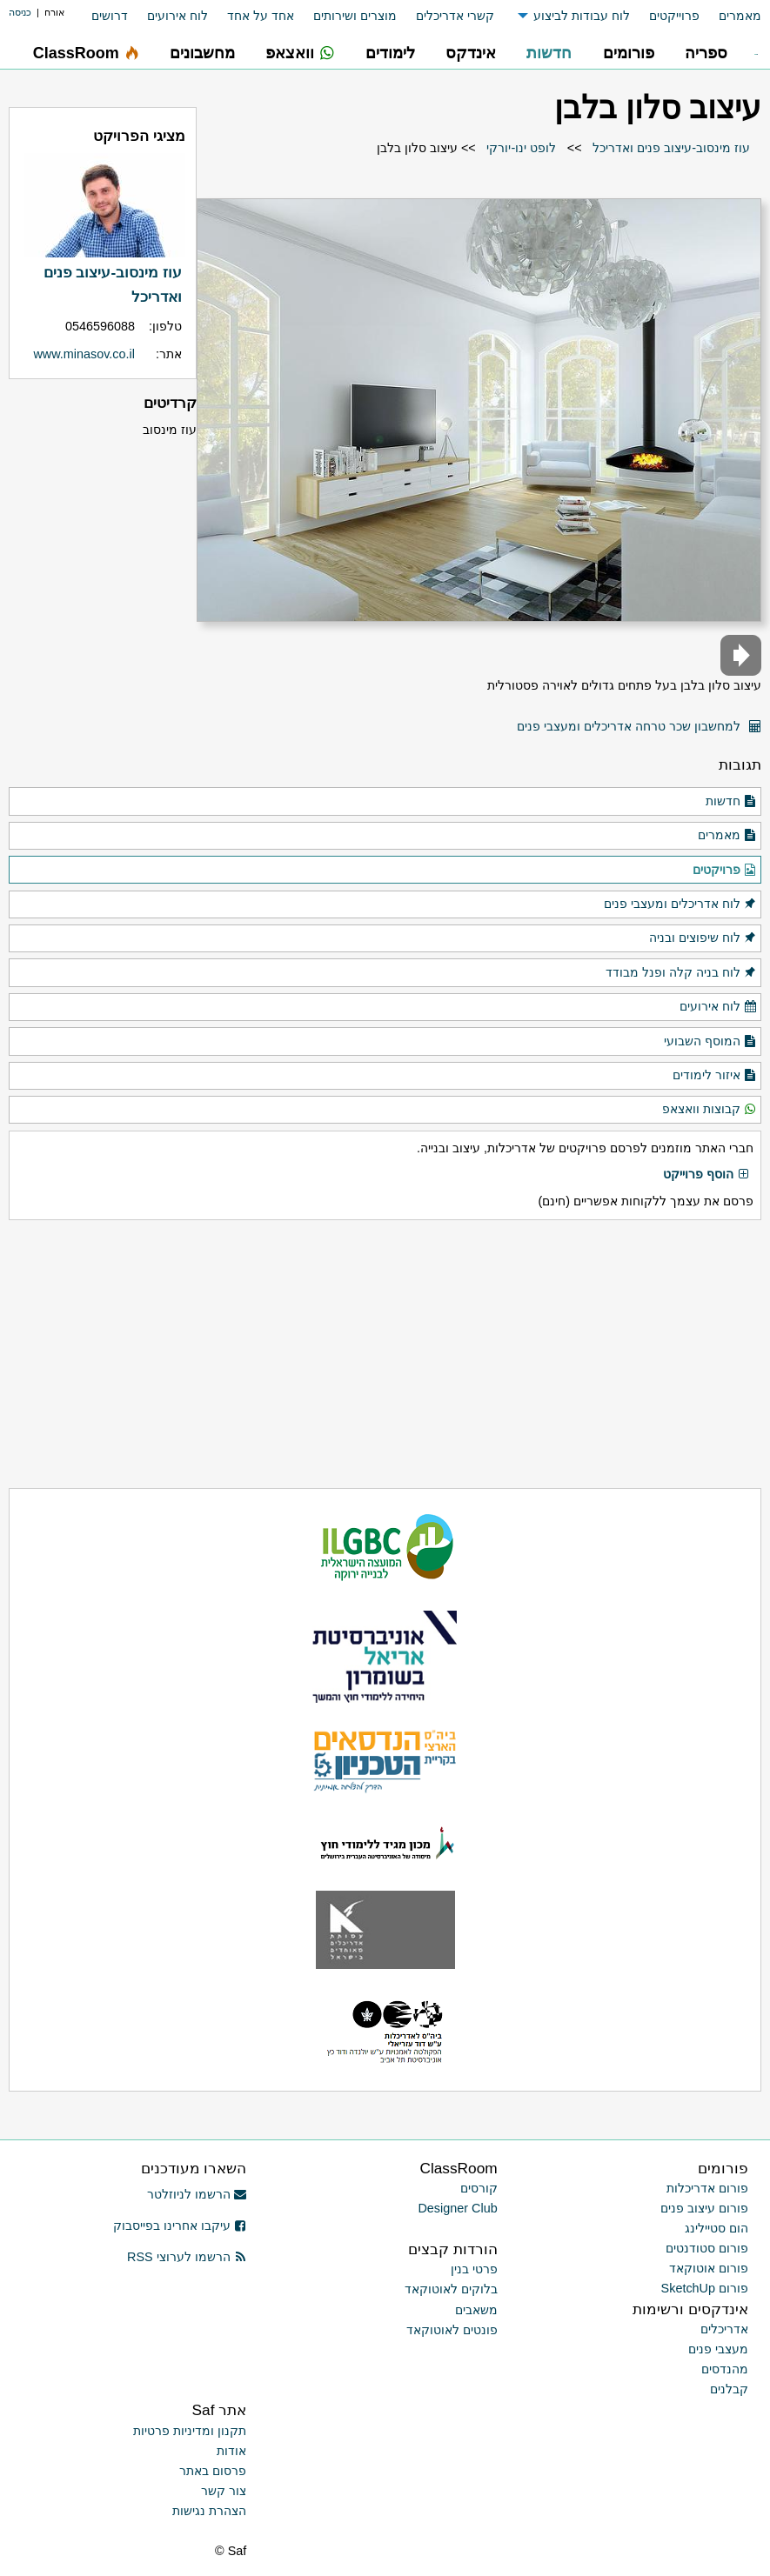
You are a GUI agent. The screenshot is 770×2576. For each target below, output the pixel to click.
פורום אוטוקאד (708, 2268)
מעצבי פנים (718, 2349)
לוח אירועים (177, 16)
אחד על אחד (260, 16)
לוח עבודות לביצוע (581, 16)
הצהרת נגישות (209, 2511)
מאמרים (740, 16)
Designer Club (457, 2208)
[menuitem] (730, 16)
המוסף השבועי (710, 1041)
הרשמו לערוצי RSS (186, 2256)
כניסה (20, 12)
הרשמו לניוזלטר (197, 2194)
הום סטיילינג (716, 2228)
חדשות (731, 801)
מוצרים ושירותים (355, 16)
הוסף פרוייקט (706, 1175)
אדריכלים (724, 2329)
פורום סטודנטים (707, 2248)
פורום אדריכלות (707, 2188)
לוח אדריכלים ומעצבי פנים (680, 904)
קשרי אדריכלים (455, 16)
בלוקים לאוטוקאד (451, 2289)
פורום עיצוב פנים (704, 2208)
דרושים (109, 16)
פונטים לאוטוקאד (452, 2330)
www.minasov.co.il (84, 354)
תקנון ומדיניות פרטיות (189, 2431)
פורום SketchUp (704, 2288)
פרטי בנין (474, 2269)
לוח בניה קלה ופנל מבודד (681, 973)
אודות (231, 2451)
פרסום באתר (212, 2471)
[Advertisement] (385, 1354)
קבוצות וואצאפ (709, 1109)
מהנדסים (724, 2369)
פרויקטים (725, 870)
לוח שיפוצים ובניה (703, 938)
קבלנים (729, 2389)
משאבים (476, 2310)
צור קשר (223, 2491)
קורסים (479, 2188)
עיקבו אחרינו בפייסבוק (180, 2225)
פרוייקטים (674, 16)
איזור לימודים (715, 1075)
